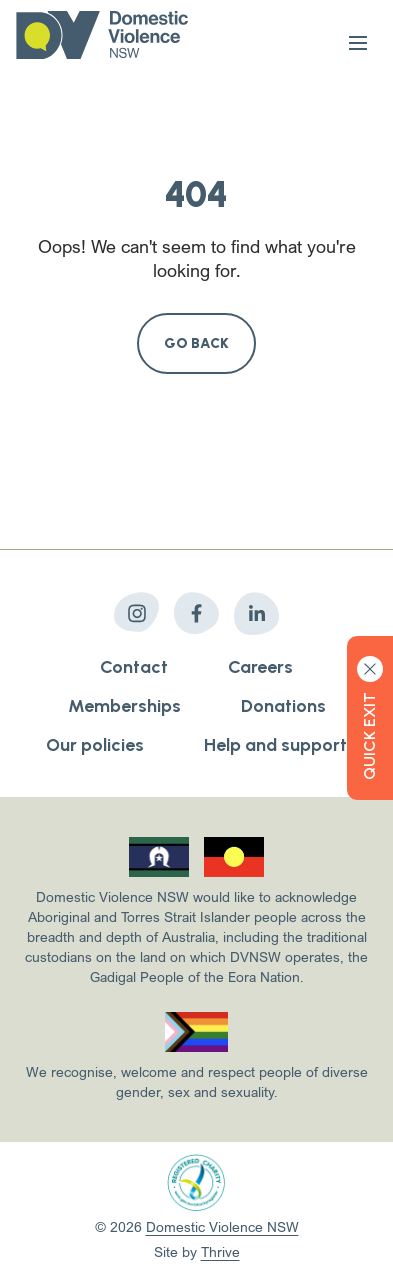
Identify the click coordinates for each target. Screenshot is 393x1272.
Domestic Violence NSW (222, 1226)
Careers (260, 667)
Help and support (275, 745)
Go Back (197, 343)
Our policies (95, 745)
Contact (134, 667)
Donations (283, 706)
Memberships (124, 706)
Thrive (220, 1251)
